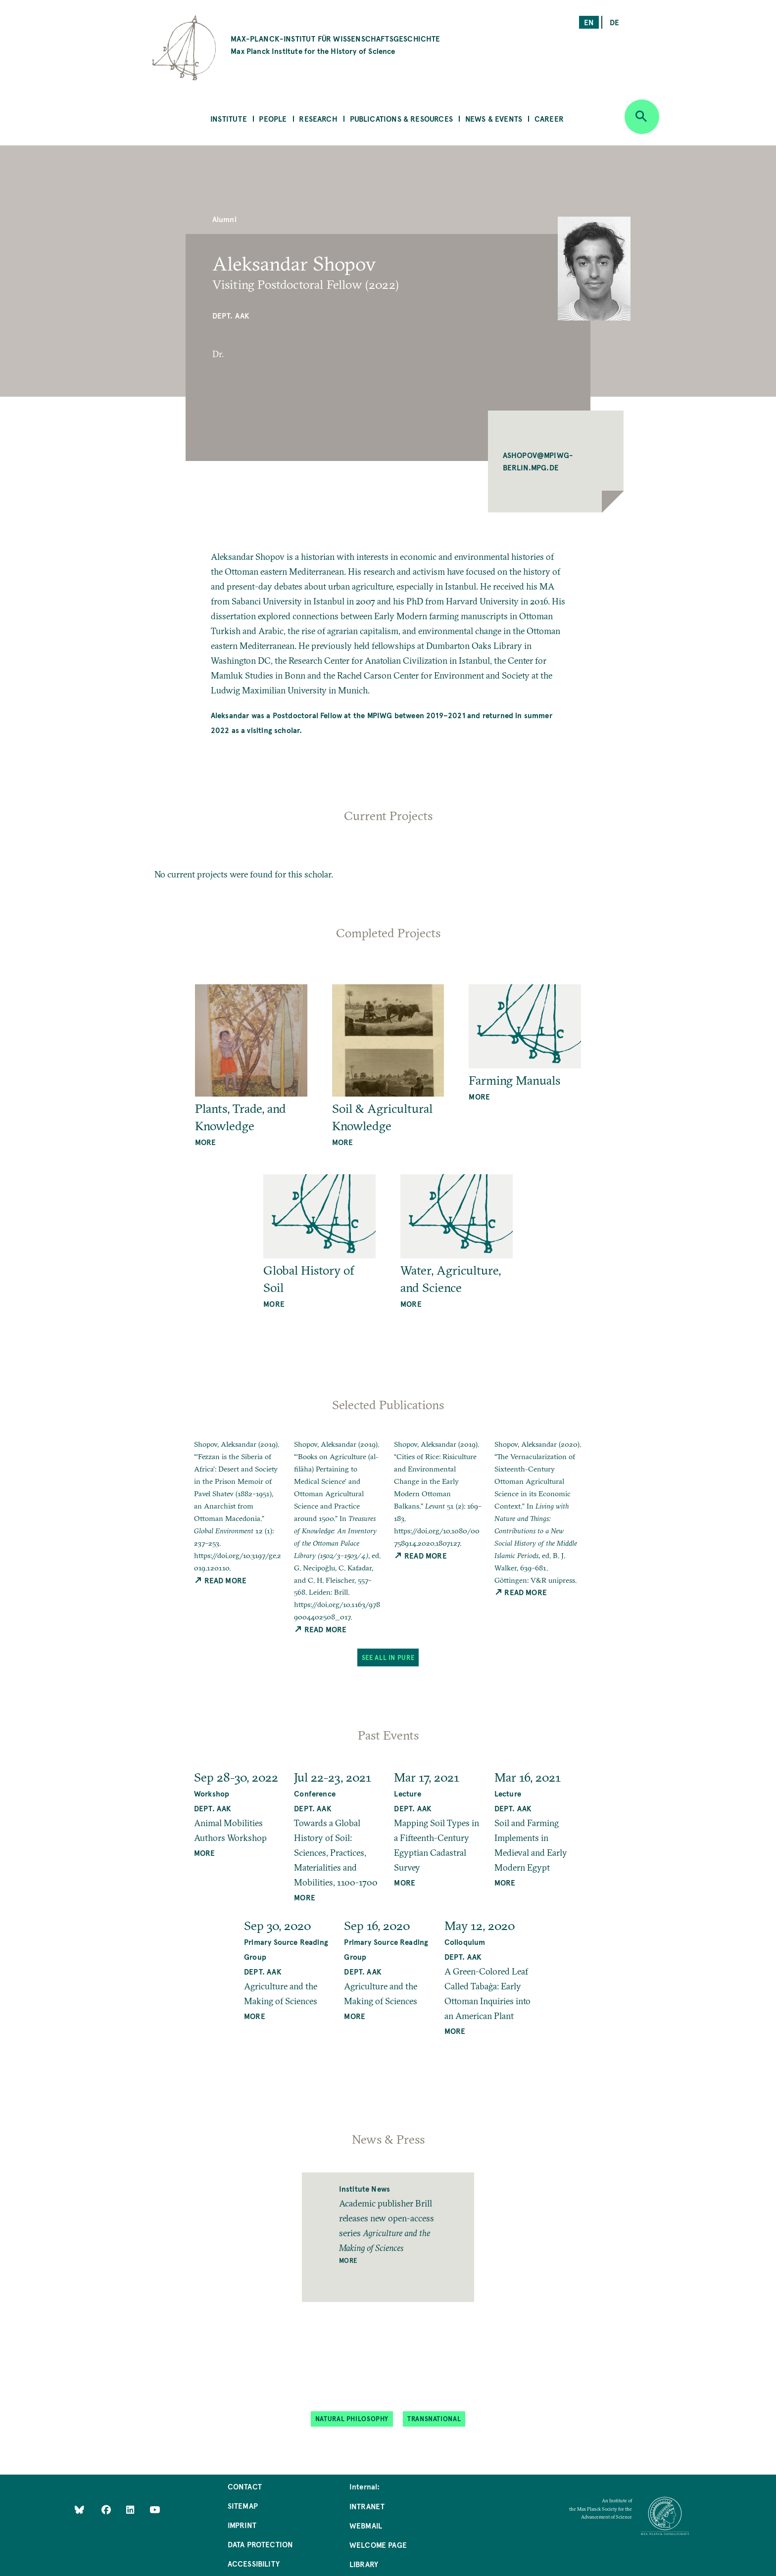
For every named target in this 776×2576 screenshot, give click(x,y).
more (205, 1142)
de (614, 22)
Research (318, 118)
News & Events (493, 118)
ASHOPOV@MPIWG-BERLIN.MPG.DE (538, 461)
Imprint (242, 2525)
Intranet (367, 2506)
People (273, 118)
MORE (204, 1852)
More (348, 2260)
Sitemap (243, 2505)
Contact (245, 2486)
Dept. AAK (231, 315)
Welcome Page (378, 2544)
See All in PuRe (388, 1657)
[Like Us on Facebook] (107, 2509)
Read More (220, 1580)
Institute (228, 118)
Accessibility (254, 2563)
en (589, 22)
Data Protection (260, 2544)
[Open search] (642, 116)
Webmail (365, 2525)
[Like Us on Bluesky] (79, 2509)
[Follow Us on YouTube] (154, 2509)
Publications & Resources (401, 118)
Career (549, 118)
